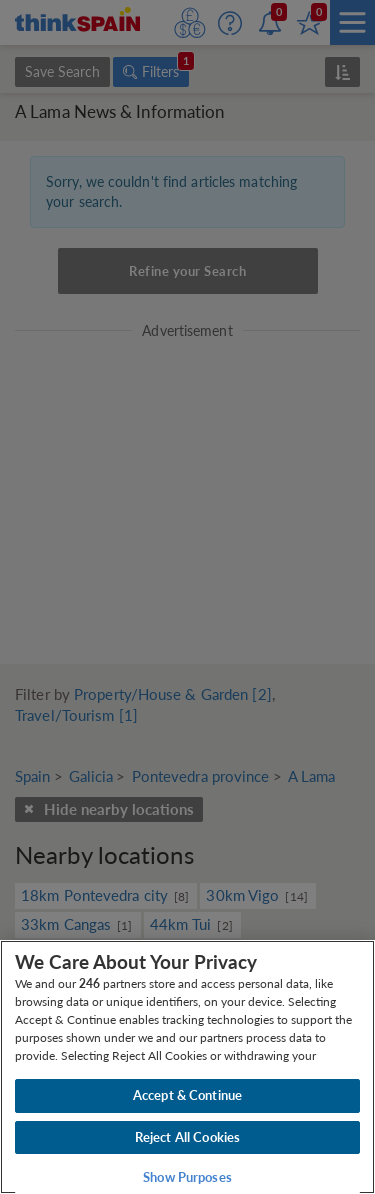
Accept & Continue (187, 1095)
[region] (187, 1067)
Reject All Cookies (187, 1137)
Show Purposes (187, 1177)
